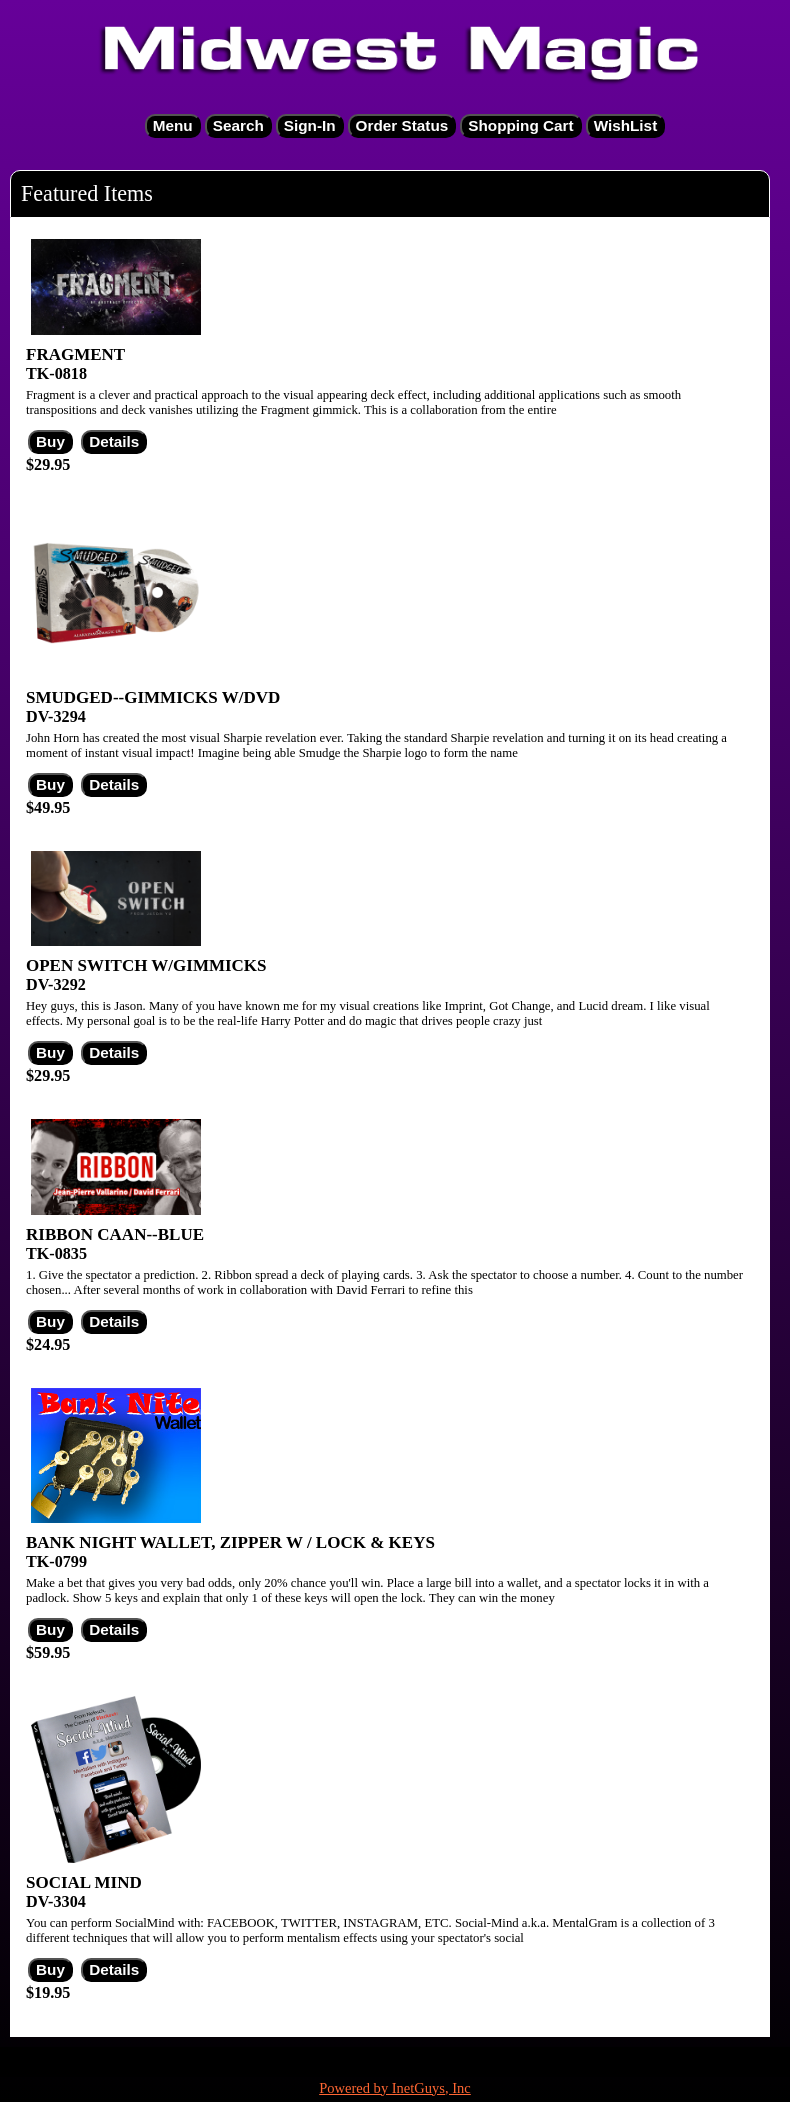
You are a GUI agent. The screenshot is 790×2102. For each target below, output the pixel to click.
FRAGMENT (75, 354)
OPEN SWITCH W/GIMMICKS (146, 965)
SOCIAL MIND (84, 1882)
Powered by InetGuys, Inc (395, 2088)
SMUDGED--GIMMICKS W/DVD (153, 697)
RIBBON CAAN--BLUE (115, 1234)
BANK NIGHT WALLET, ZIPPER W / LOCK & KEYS (230, 1542)
